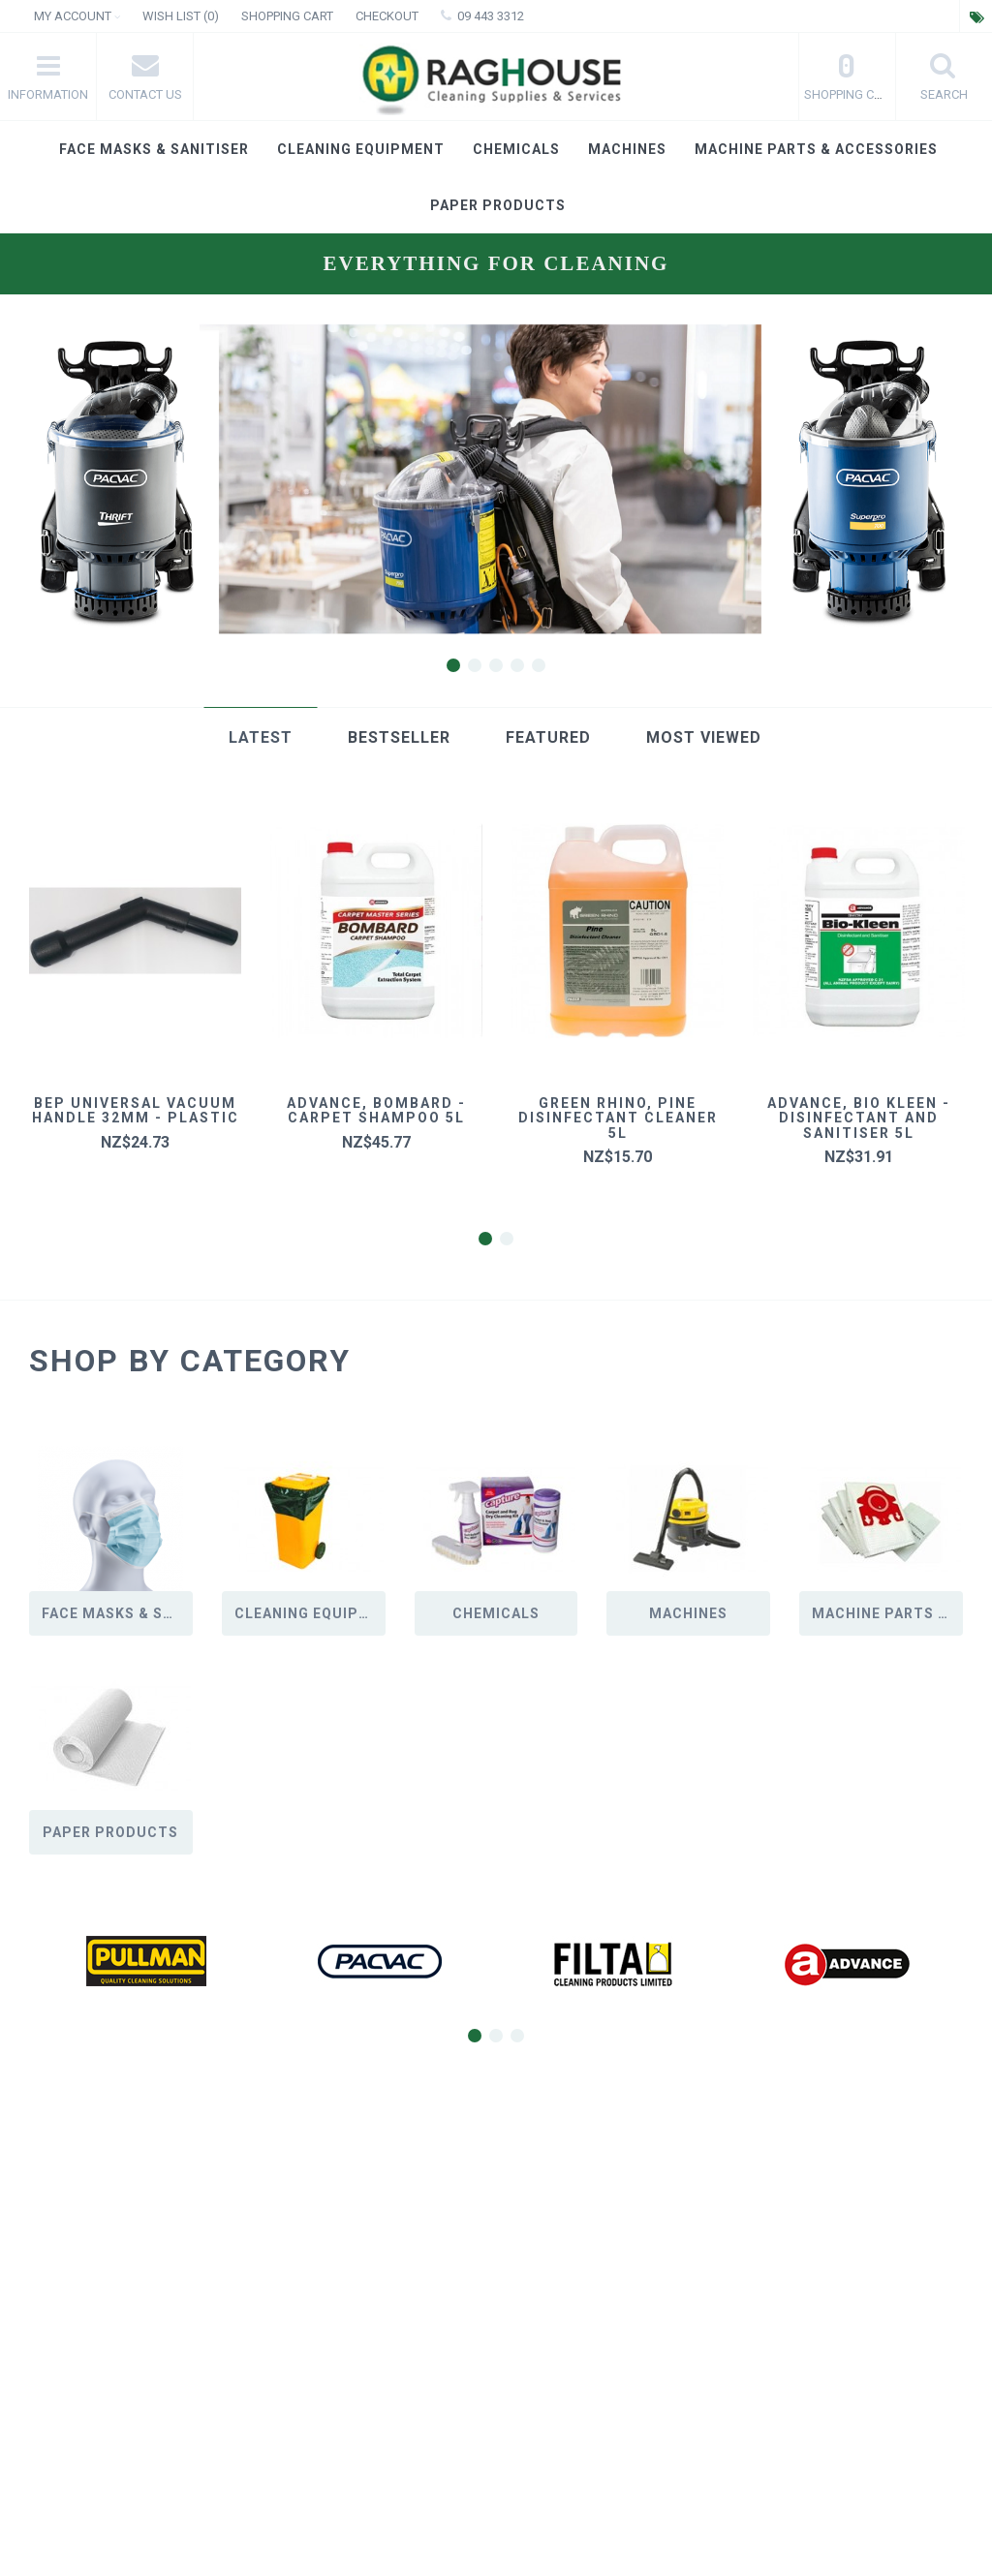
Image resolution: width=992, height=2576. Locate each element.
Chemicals (516, 149)
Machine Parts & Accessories (816, 149)
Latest (261, 737)
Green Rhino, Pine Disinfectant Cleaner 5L (618, 1118)
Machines (627, 149)
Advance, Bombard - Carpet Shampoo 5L (376, 1110)
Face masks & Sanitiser (154, 149)
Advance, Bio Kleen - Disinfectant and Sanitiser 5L (858, 1118)
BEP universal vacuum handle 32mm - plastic (135, 1110)
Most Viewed (703, 737)
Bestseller (399, 737)
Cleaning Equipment (361, 149)
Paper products (498, 205)
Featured (548, 737)
